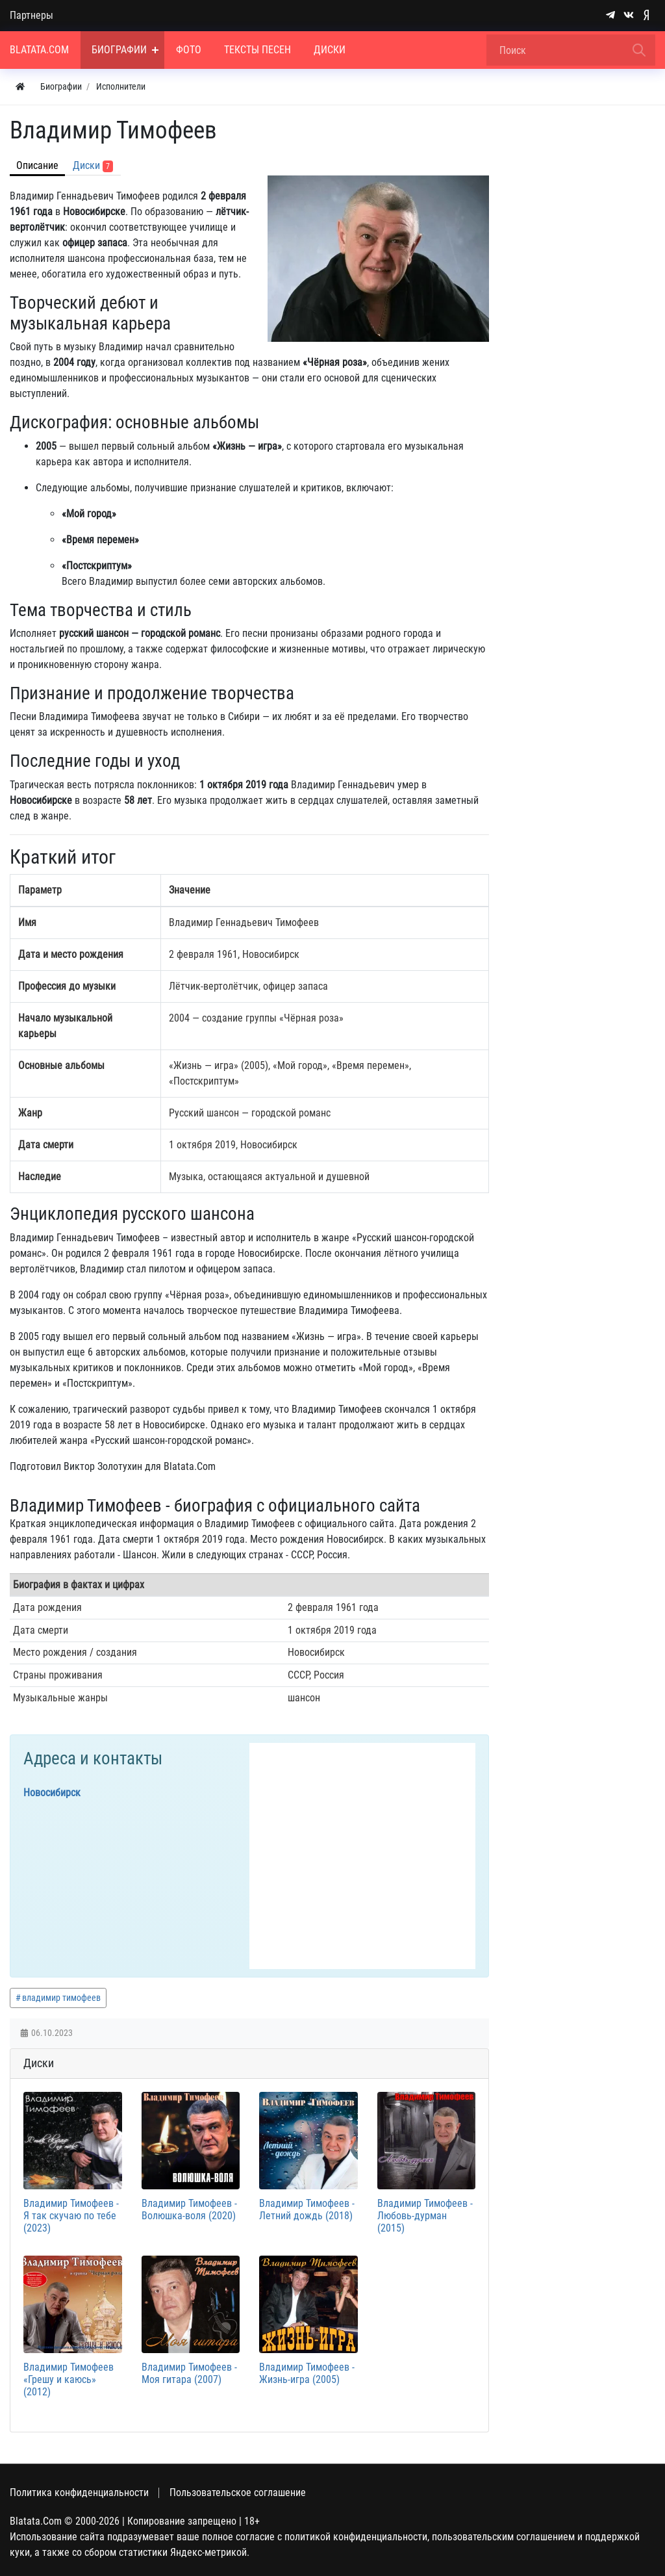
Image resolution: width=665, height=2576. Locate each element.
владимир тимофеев (61, 1997)
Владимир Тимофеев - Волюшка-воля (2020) (189, 2209)
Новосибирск (52, 1792)
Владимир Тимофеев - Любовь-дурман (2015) (425, 2215)
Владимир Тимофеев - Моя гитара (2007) (189, 2373)
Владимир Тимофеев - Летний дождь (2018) (307, 2209)
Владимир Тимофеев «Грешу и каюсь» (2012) (68, 2379)
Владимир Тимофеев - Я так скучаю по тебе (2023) (71, 2215)
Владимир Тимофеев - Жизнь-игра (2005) (307, 2373)
